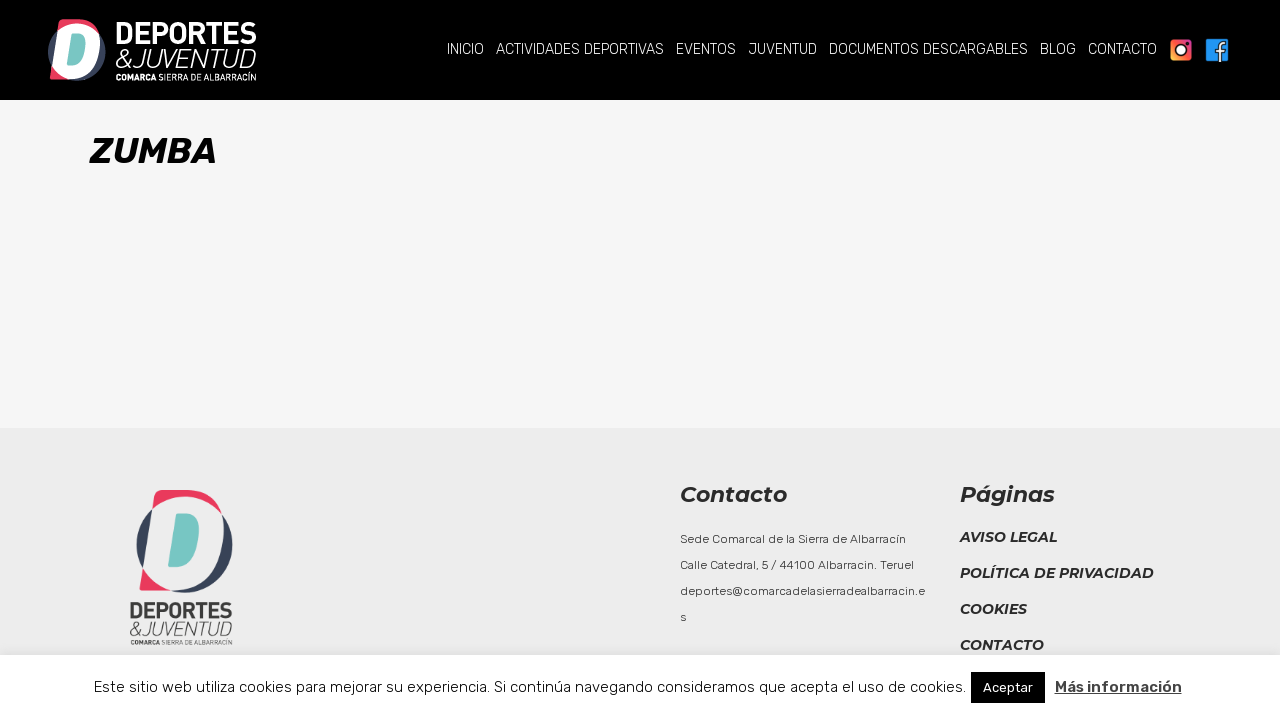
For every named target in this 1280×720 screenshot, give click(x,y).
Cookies (993, 609)
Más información (1118, 687)
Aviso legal (1008, 537)
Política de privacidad (1057, 573)
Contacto (1002, 645)
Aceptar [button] (1008, 687)
